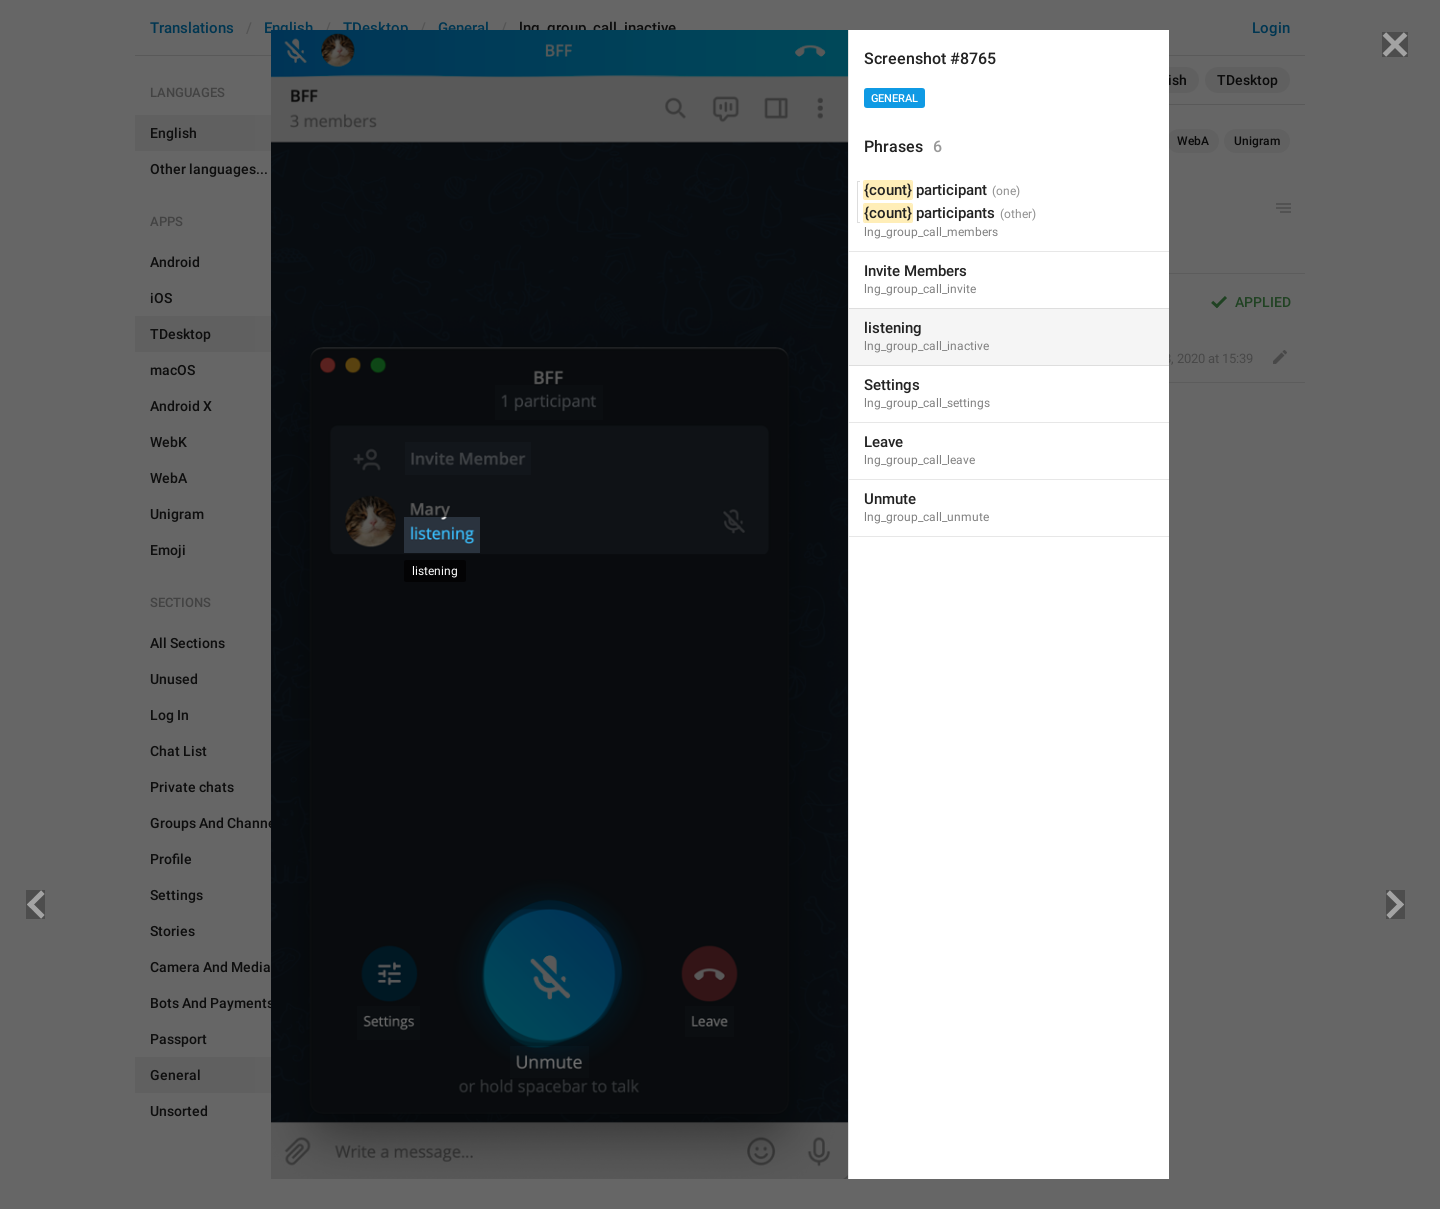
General (894, 98)
